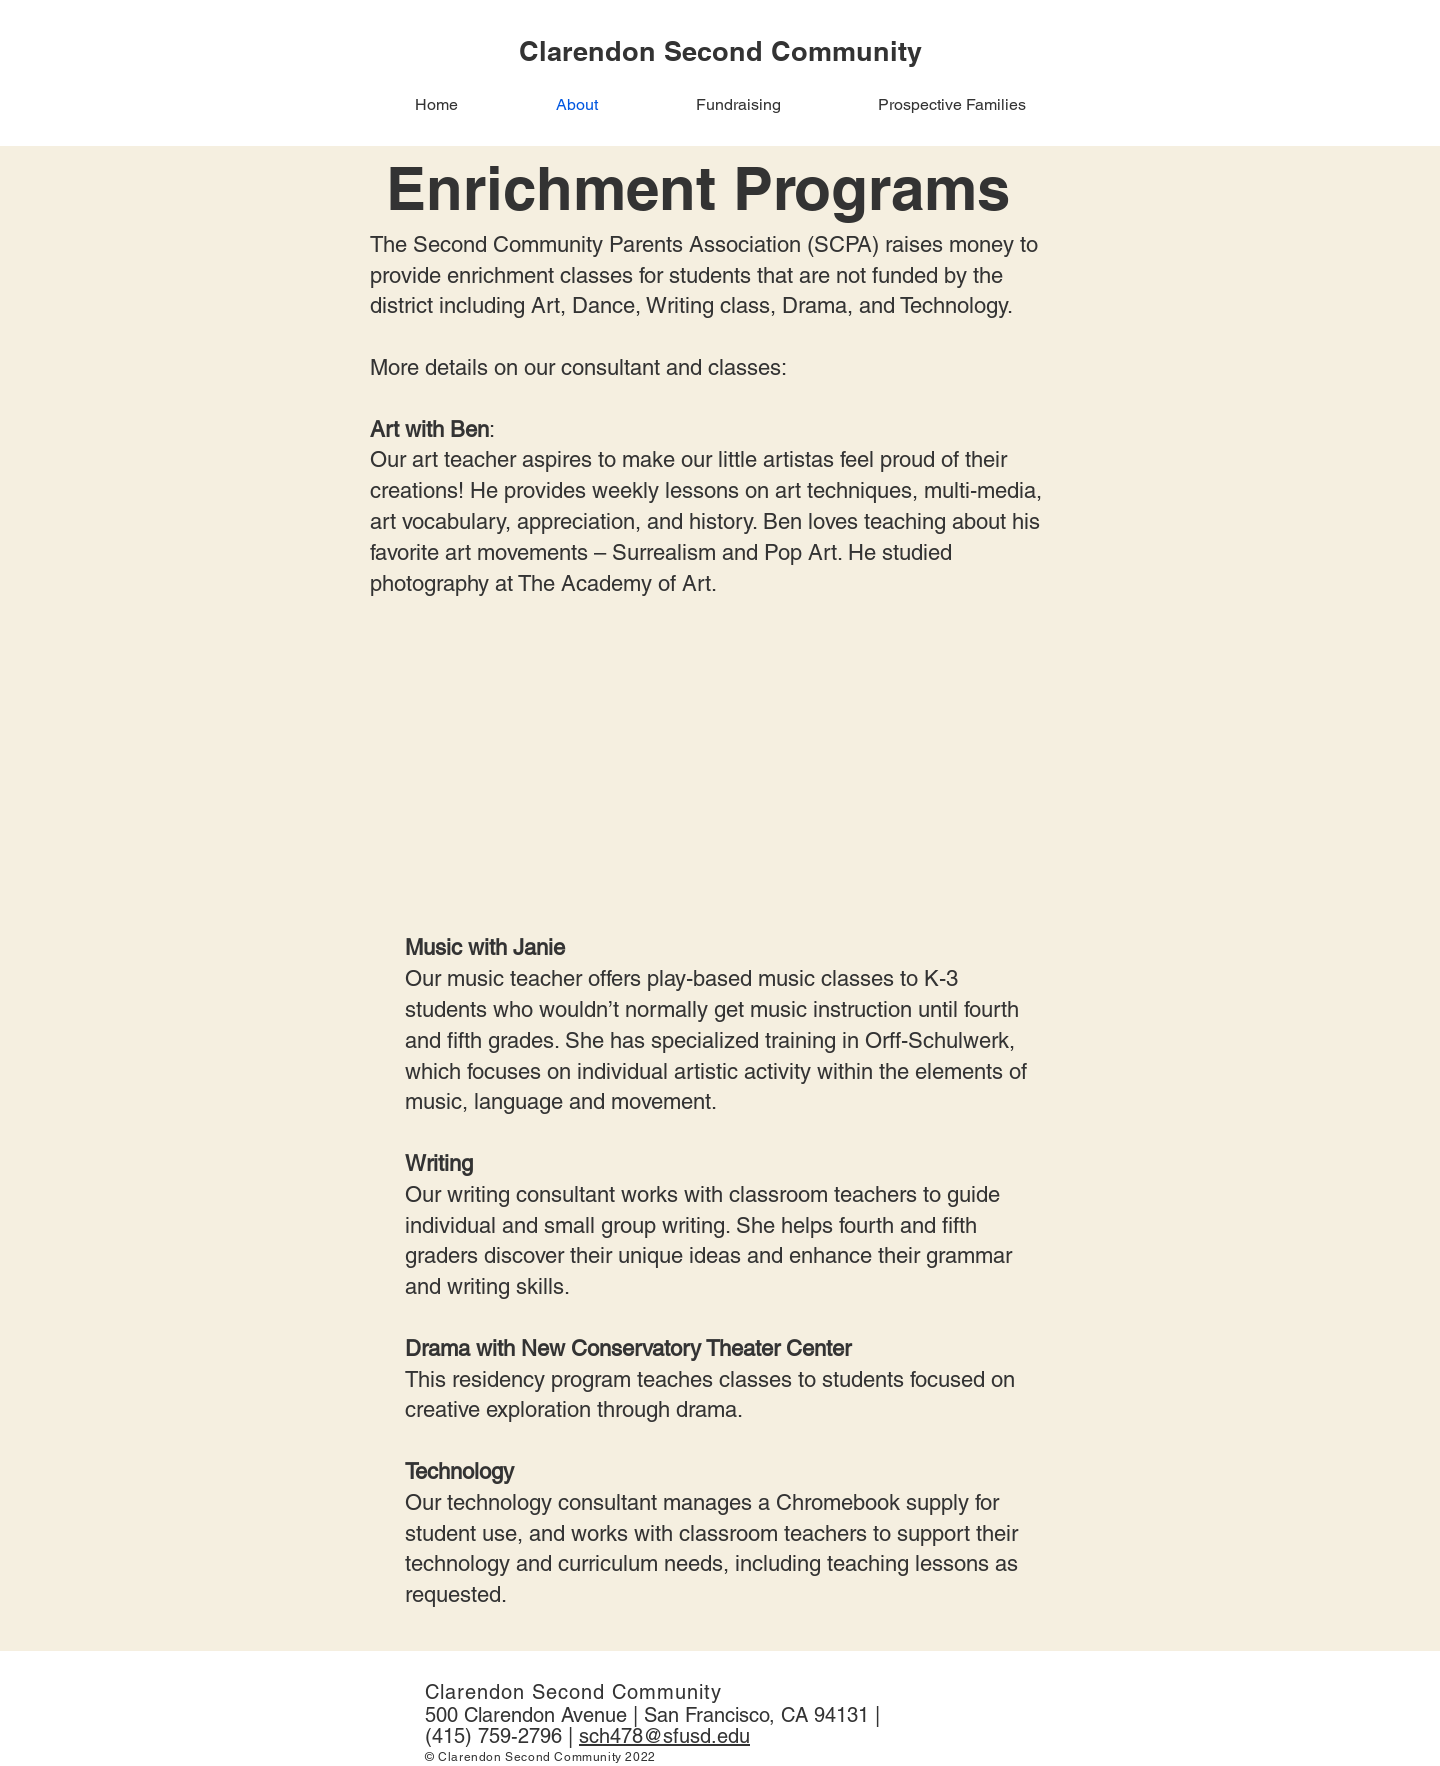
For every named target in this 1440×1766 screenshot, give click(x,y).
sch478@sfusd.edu (664, 1736)
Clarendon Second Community (573, 1692)
